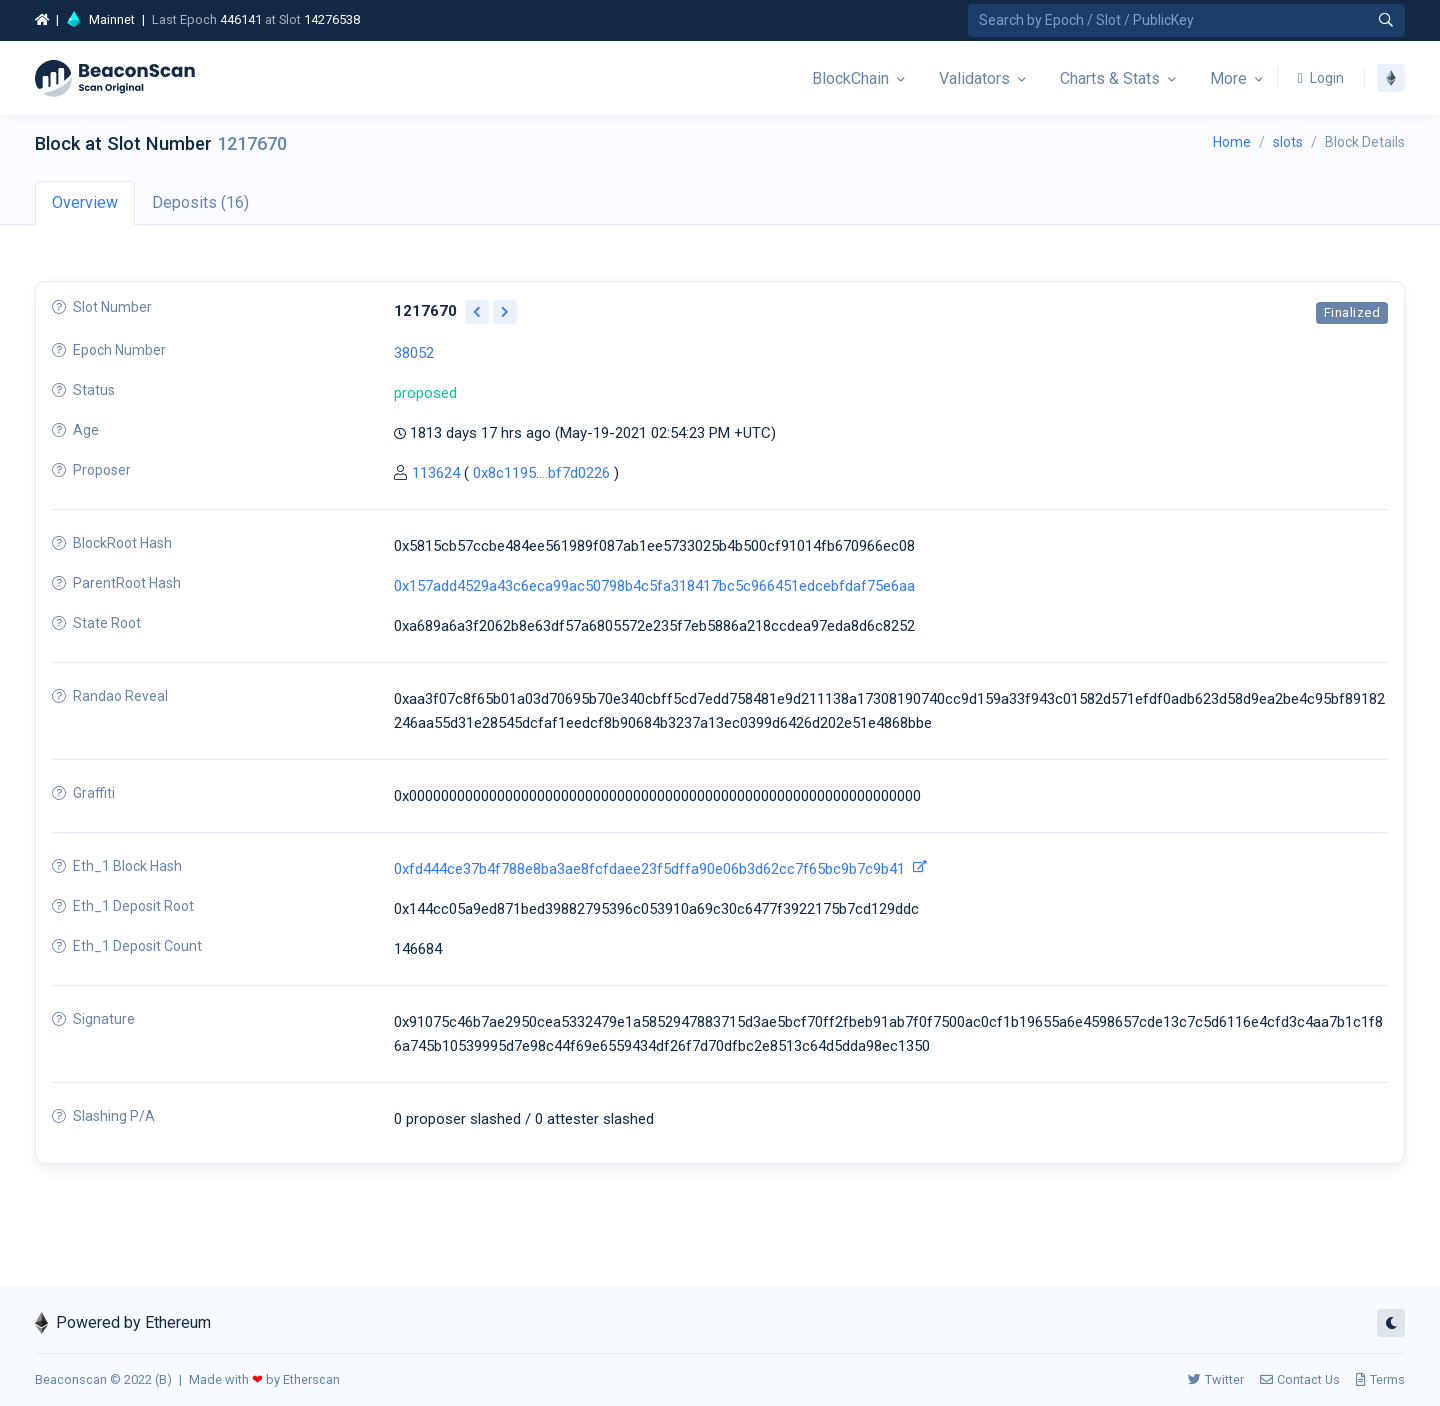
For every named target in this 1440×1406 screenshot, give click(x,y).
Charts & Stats (1110, 78)
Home (1232, 142)
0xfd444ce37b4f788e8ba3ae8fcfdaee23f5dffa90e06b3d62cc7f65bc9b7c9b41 (649, 869)
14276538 (332, 19)
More (1228, 78)
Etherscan (311, 1379)
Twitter (1216, 1379)
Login (1321, 78)
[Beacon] (115, 78)
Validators (974, 78)
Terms (1380, 1379)
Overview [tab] (85, 202)
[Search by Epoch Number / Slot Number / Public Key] (1186, 20)
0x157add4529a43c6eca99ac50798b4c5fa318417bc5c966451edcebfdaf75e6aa (654, 586)
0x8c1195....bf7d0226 (541, 473)
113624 (436, 473)
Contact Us (1300, 1379)
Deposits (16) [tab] (200, 202)
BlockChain (850, 78)
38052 (414, 353)
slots (1288, 142)
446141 (241, 19)
